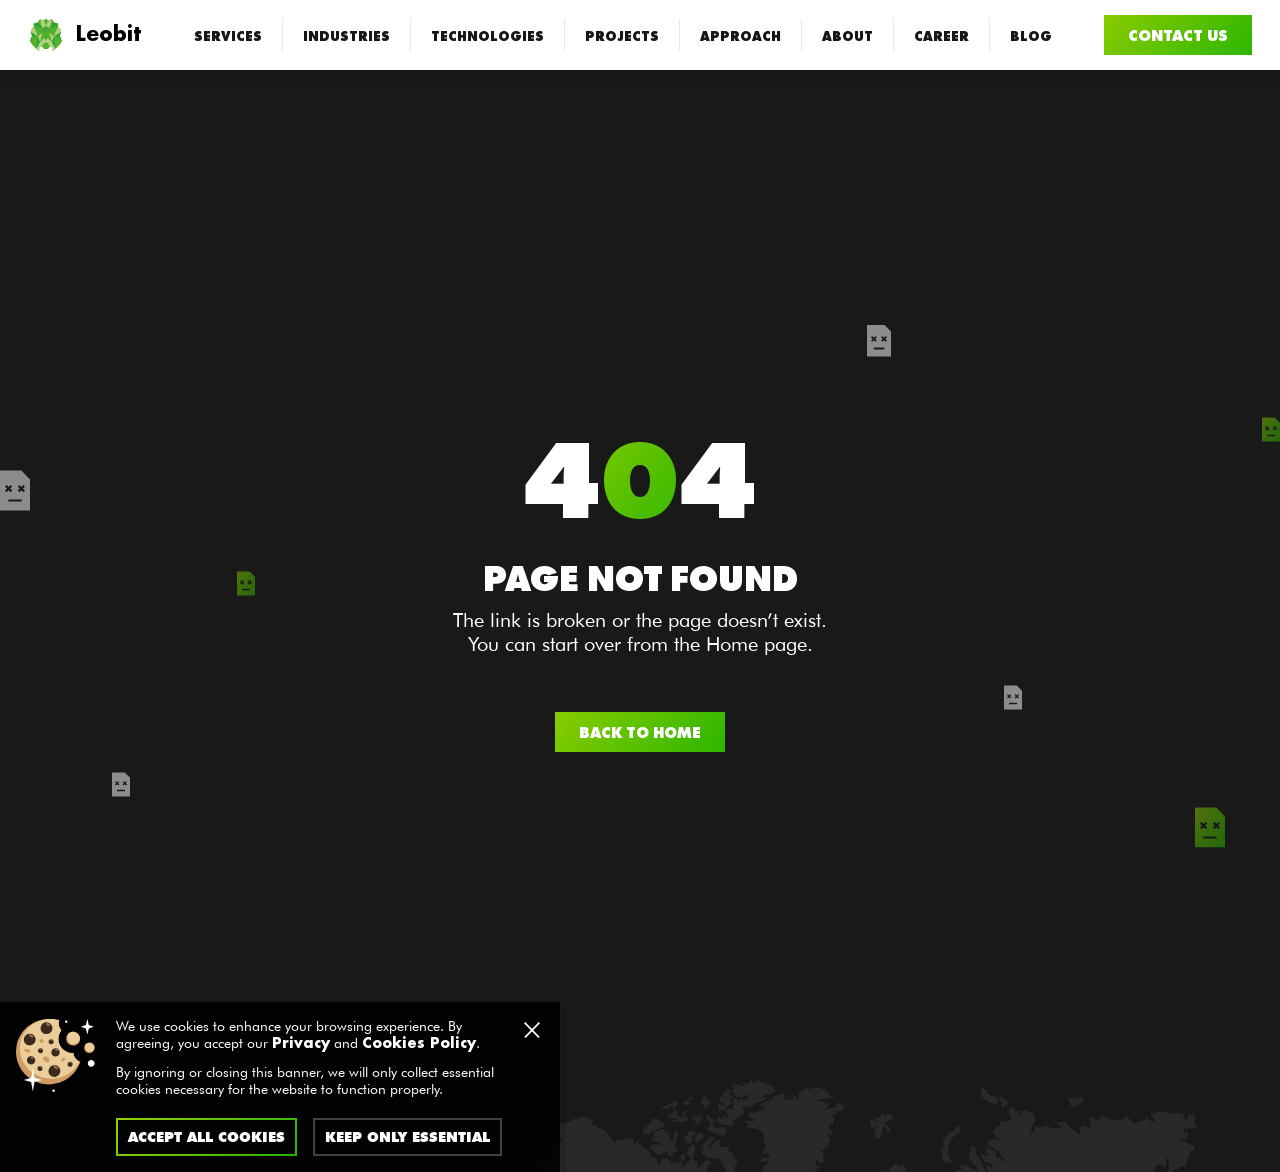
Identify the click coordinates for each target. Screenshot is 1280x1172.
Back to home (640, 731)
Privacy (301, 1044)
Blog (1031, 35)
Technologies (487, 35)
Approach (740, 35)
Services (228, 35)
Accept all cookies (206, 1137)
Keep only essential (407, 1137)
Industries (346, 35)
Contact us (1178, 34)
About (847, 35)
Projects (622, 35)
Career (941, 35)
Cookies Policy (419, 1044)
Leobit (84, 35)
